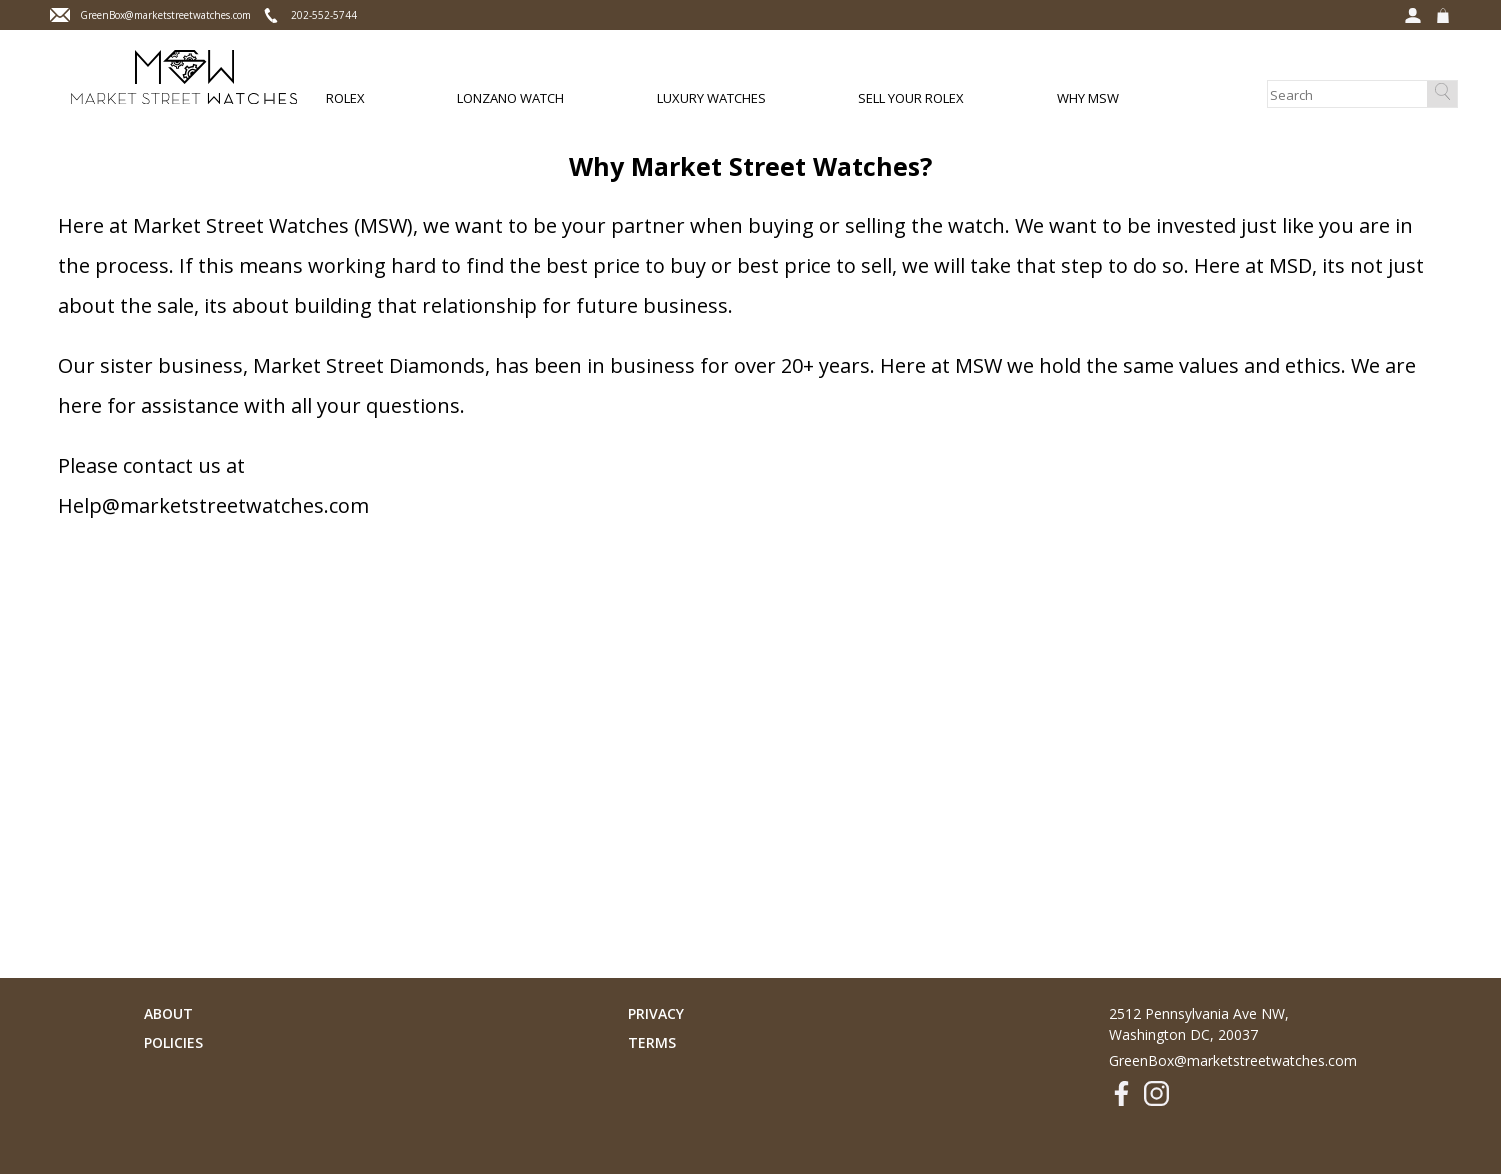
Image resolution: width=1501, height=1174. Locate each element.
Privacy (656, 1013)
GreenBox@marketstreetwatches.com (1233, 1060)
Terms (652, 1042)
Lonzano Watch (510, 98)
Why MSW (1088, 98)
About (168, 1013)
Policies (173, 1042)
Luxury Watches (711, 98)
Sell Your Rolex (911, 98)
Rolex (345, 98)
